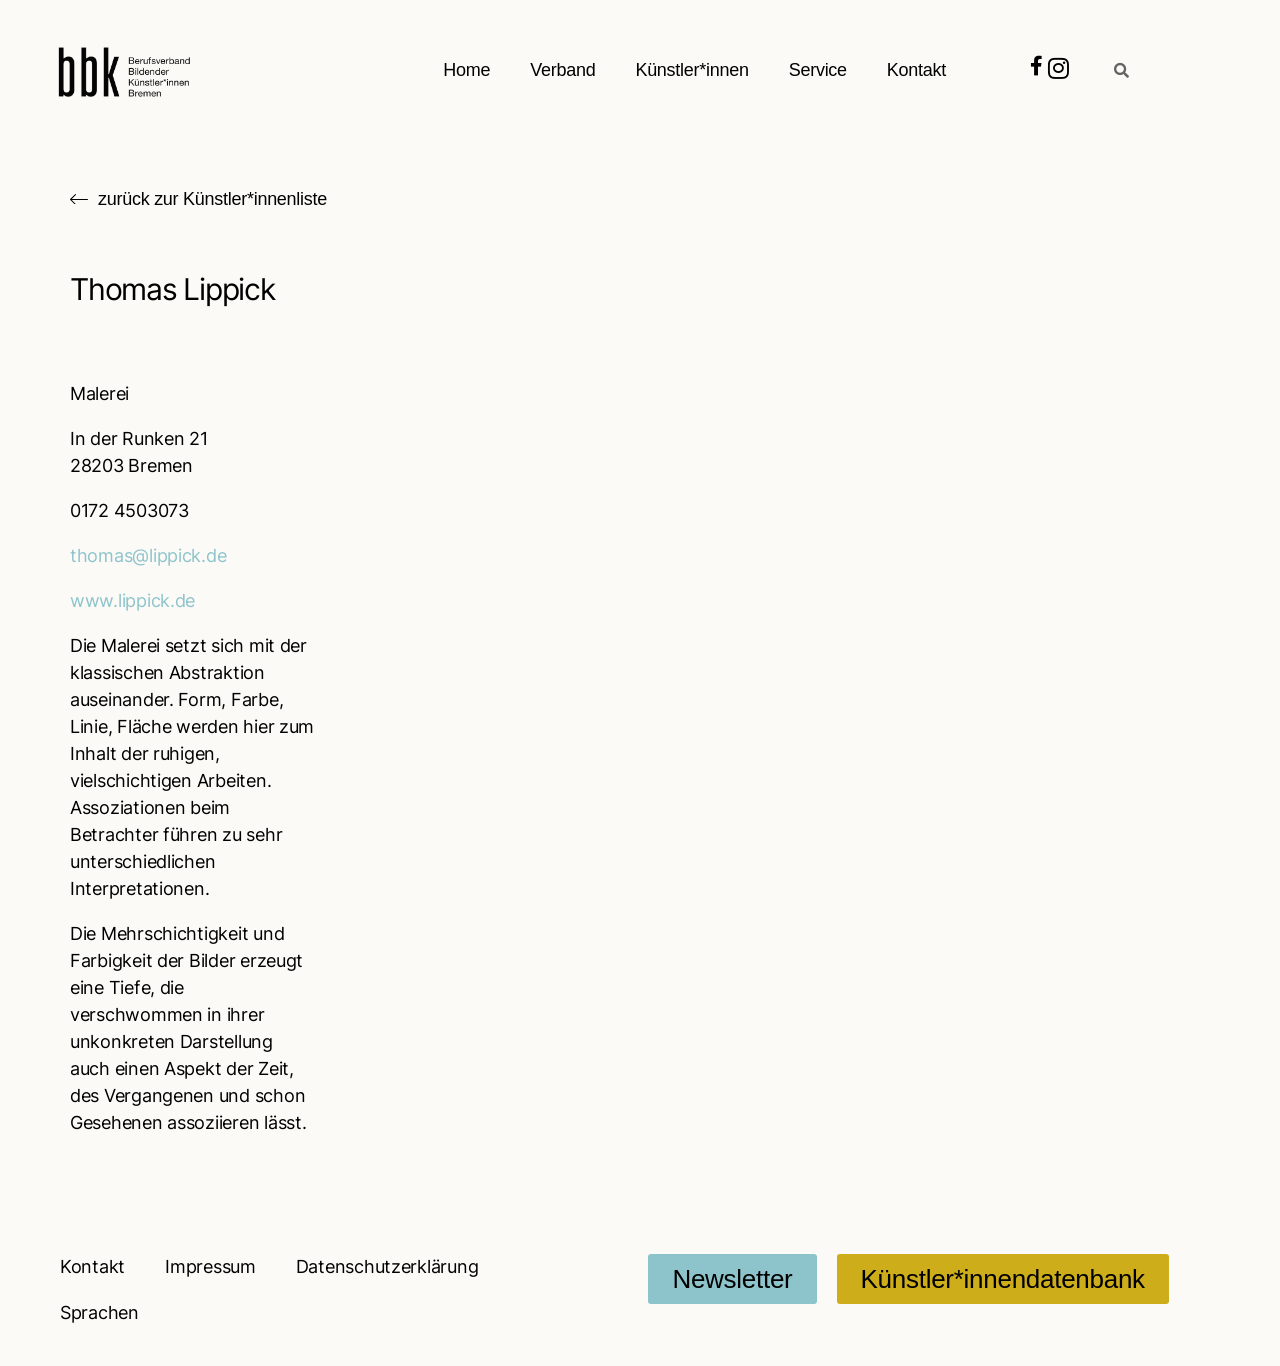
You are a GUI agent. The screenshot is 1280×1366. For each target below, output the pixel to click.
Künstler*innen (691, 70)
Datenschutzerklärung (387, 1266)
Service (818, 70)
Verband (562, 70)
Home (466, 70)
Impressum (210, 1266)
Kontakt (916, 70)
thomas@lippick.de (148, 555)
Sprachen (99, 1312)
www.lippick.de (132, 600)
